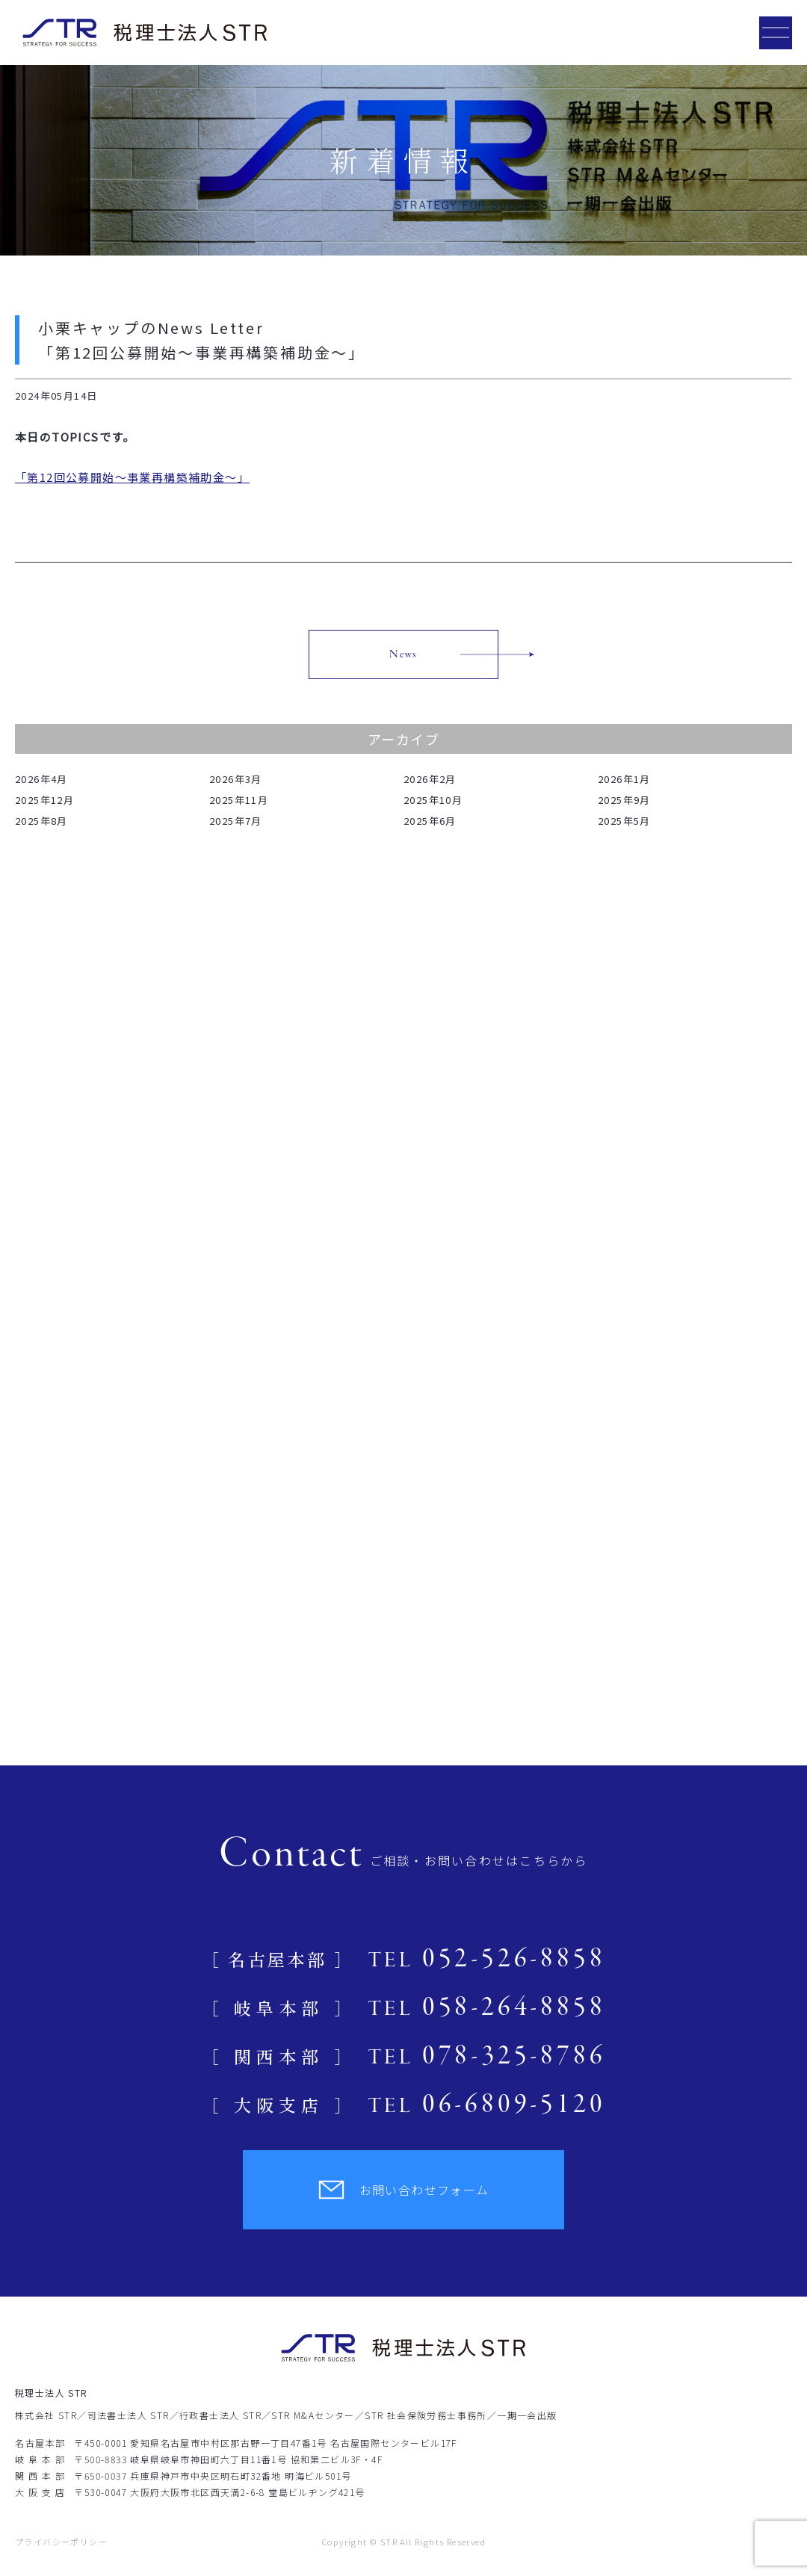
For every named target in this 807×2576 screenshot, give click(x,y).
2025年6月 (430, 821)
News (403, 654)
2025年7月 (235, 821)
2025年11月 (238, 800)
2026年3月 (235, 779)
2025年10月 (433, 800)
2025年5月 (624, 821)
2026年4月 (41, 779)
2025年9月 (624, 800)
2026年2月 (430, 779)
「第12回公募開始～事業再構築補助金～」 (132, 477)
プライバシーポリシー (61, 2542)
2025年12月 (44, 800)
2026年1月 (624, 779)
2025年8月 (41, 821)
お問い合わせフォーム (403, 2189)
